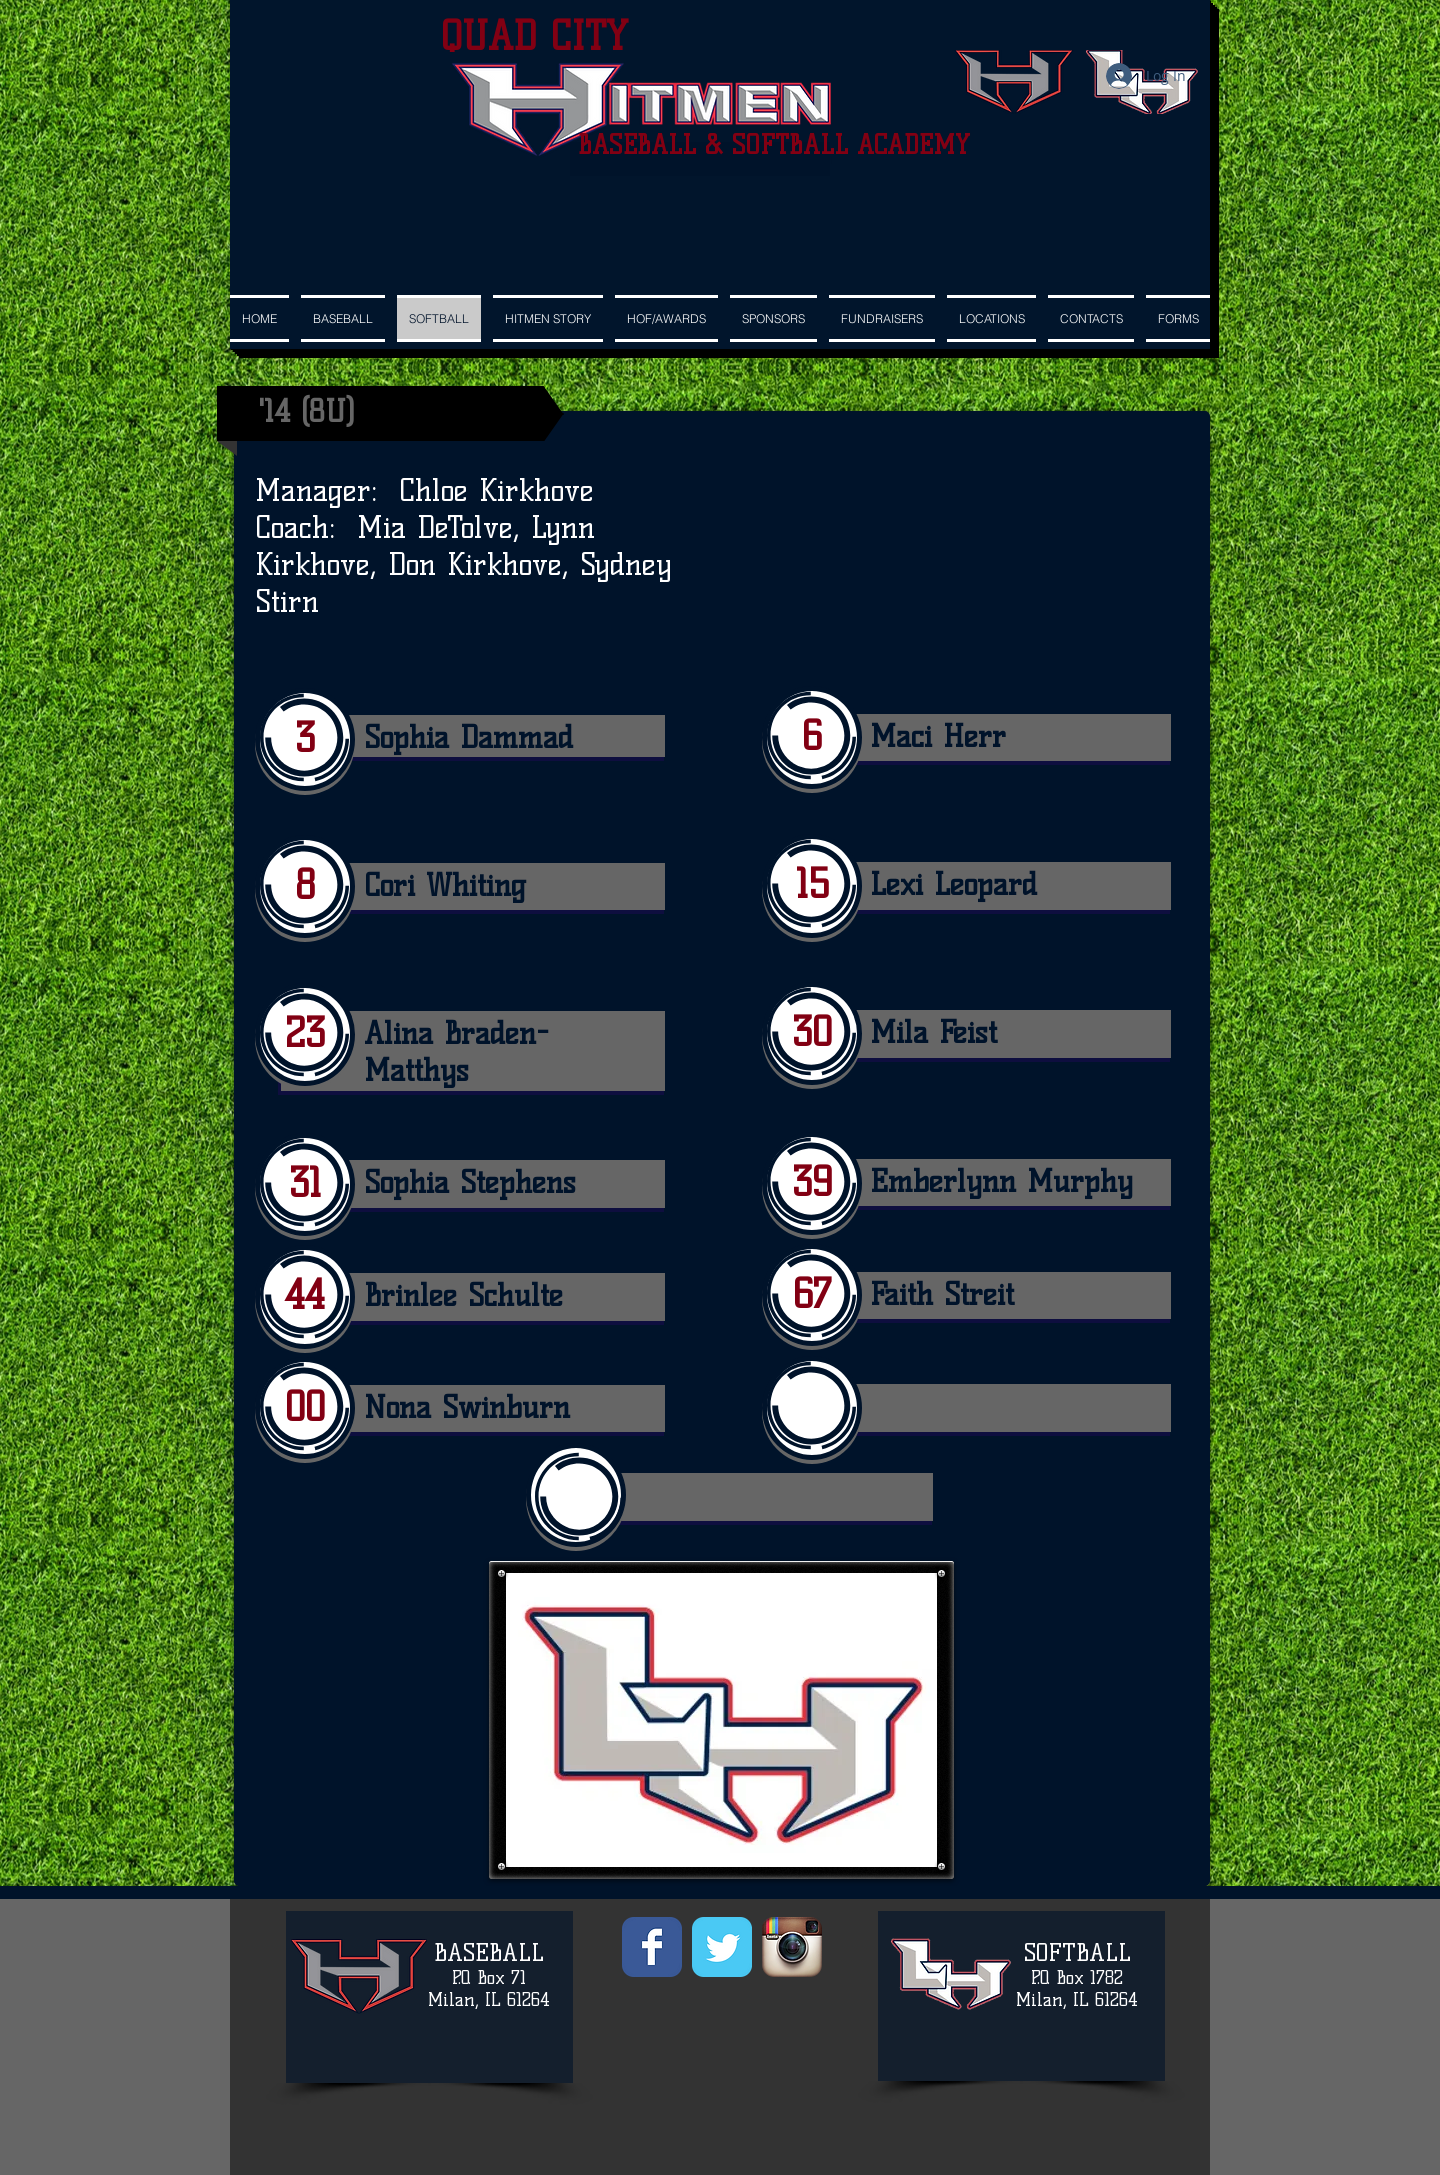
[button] (773, 318)
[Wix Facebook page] (652, 1947)
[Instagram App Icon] (792, 1947)
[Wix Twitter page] (722, 1947)
